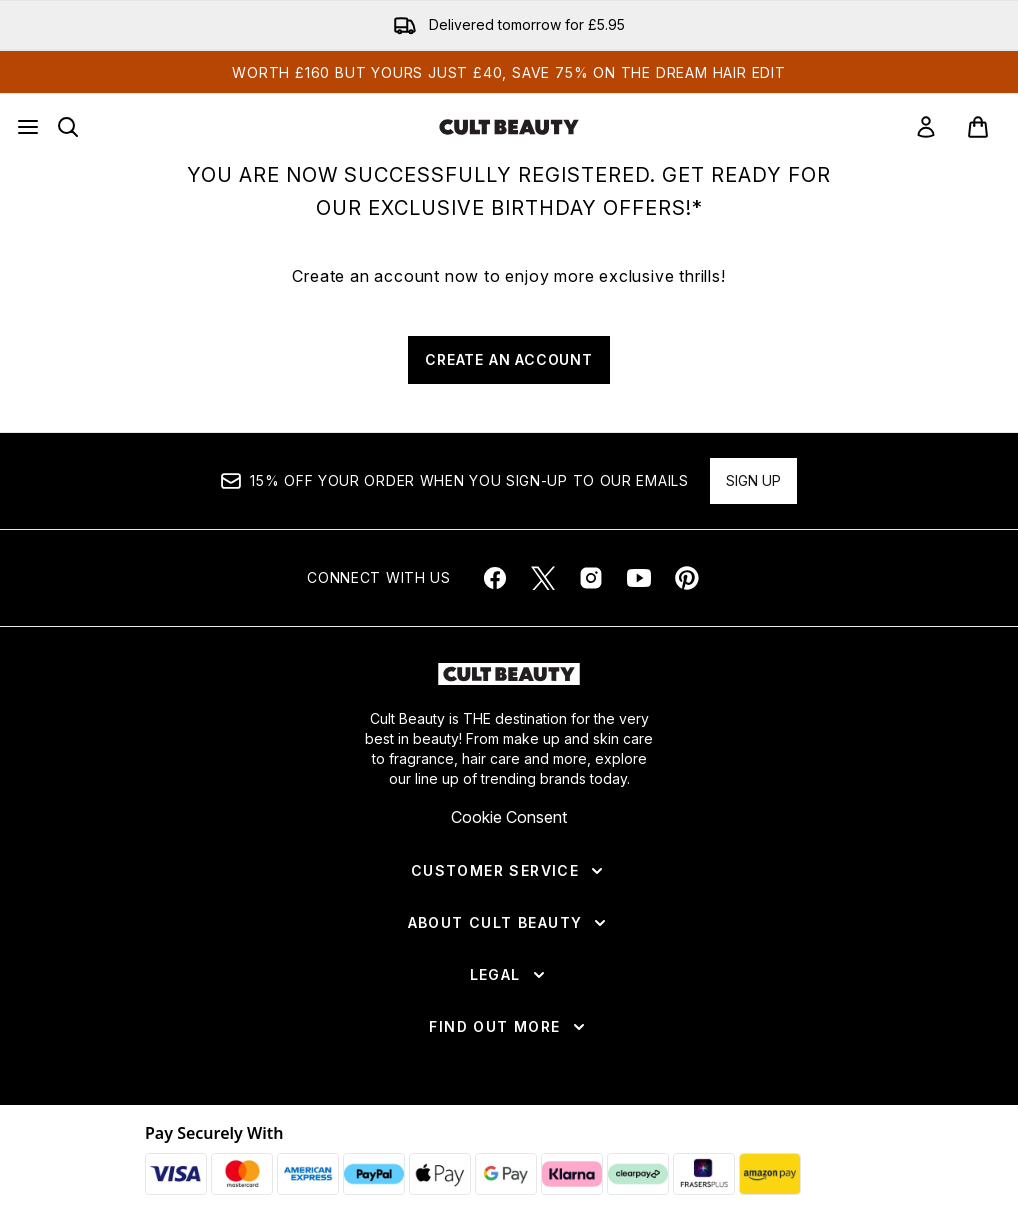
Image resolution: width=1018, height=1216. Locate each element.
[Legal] (509, 975)
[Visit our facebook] (495, 578)
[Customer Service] (509, 871)
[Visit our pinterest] (687, 578)
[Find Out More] (508, 1027)
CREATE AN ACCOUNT (509, 359)
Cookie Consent (509, 817)
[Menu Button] (28, 127)
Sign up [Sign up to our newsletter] (753, 480)
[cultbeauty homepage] (509, 127)
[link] (926, 127)
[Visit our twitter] (543, 578)
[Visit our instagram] (591, 578)
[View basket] (978, 127)
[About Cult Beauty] (509, 923)
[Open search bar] (68, 127)
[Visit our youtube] (639, 578)
